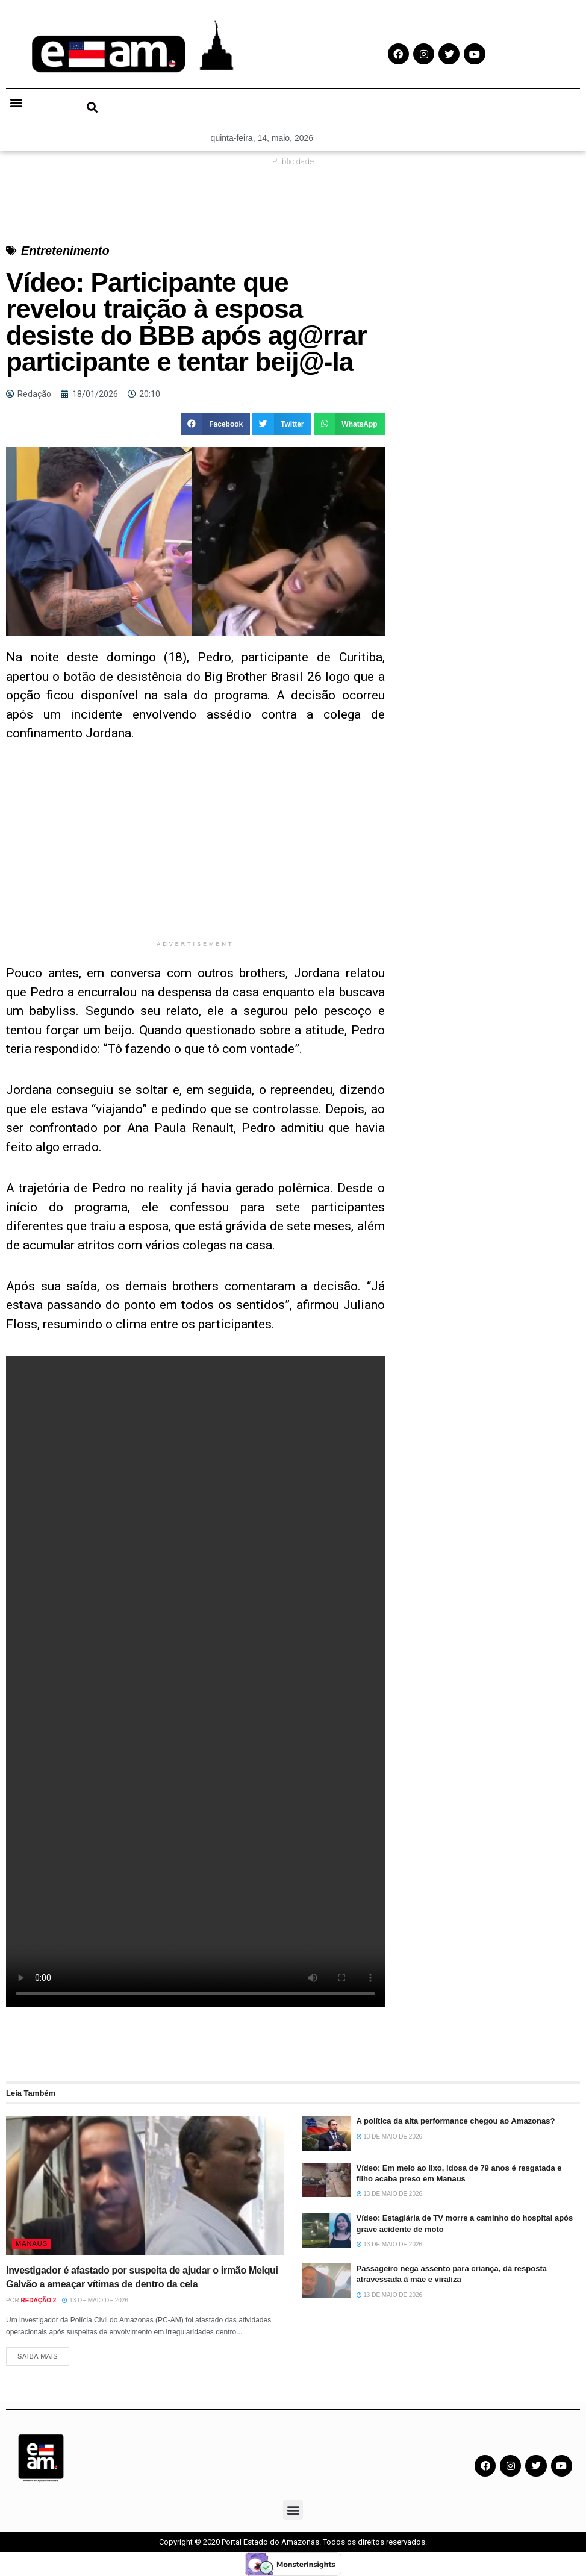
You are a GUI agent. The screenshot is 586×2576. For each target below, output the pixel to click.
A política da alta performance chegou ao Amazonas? (456, 2120)
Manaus (32, 2243)
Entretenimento (65, 250)
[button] (16, 102)
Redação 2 (38, 2300)
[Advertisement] (195, 850)
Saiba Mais (37, 2356)
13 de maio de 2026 (95, 2300)
